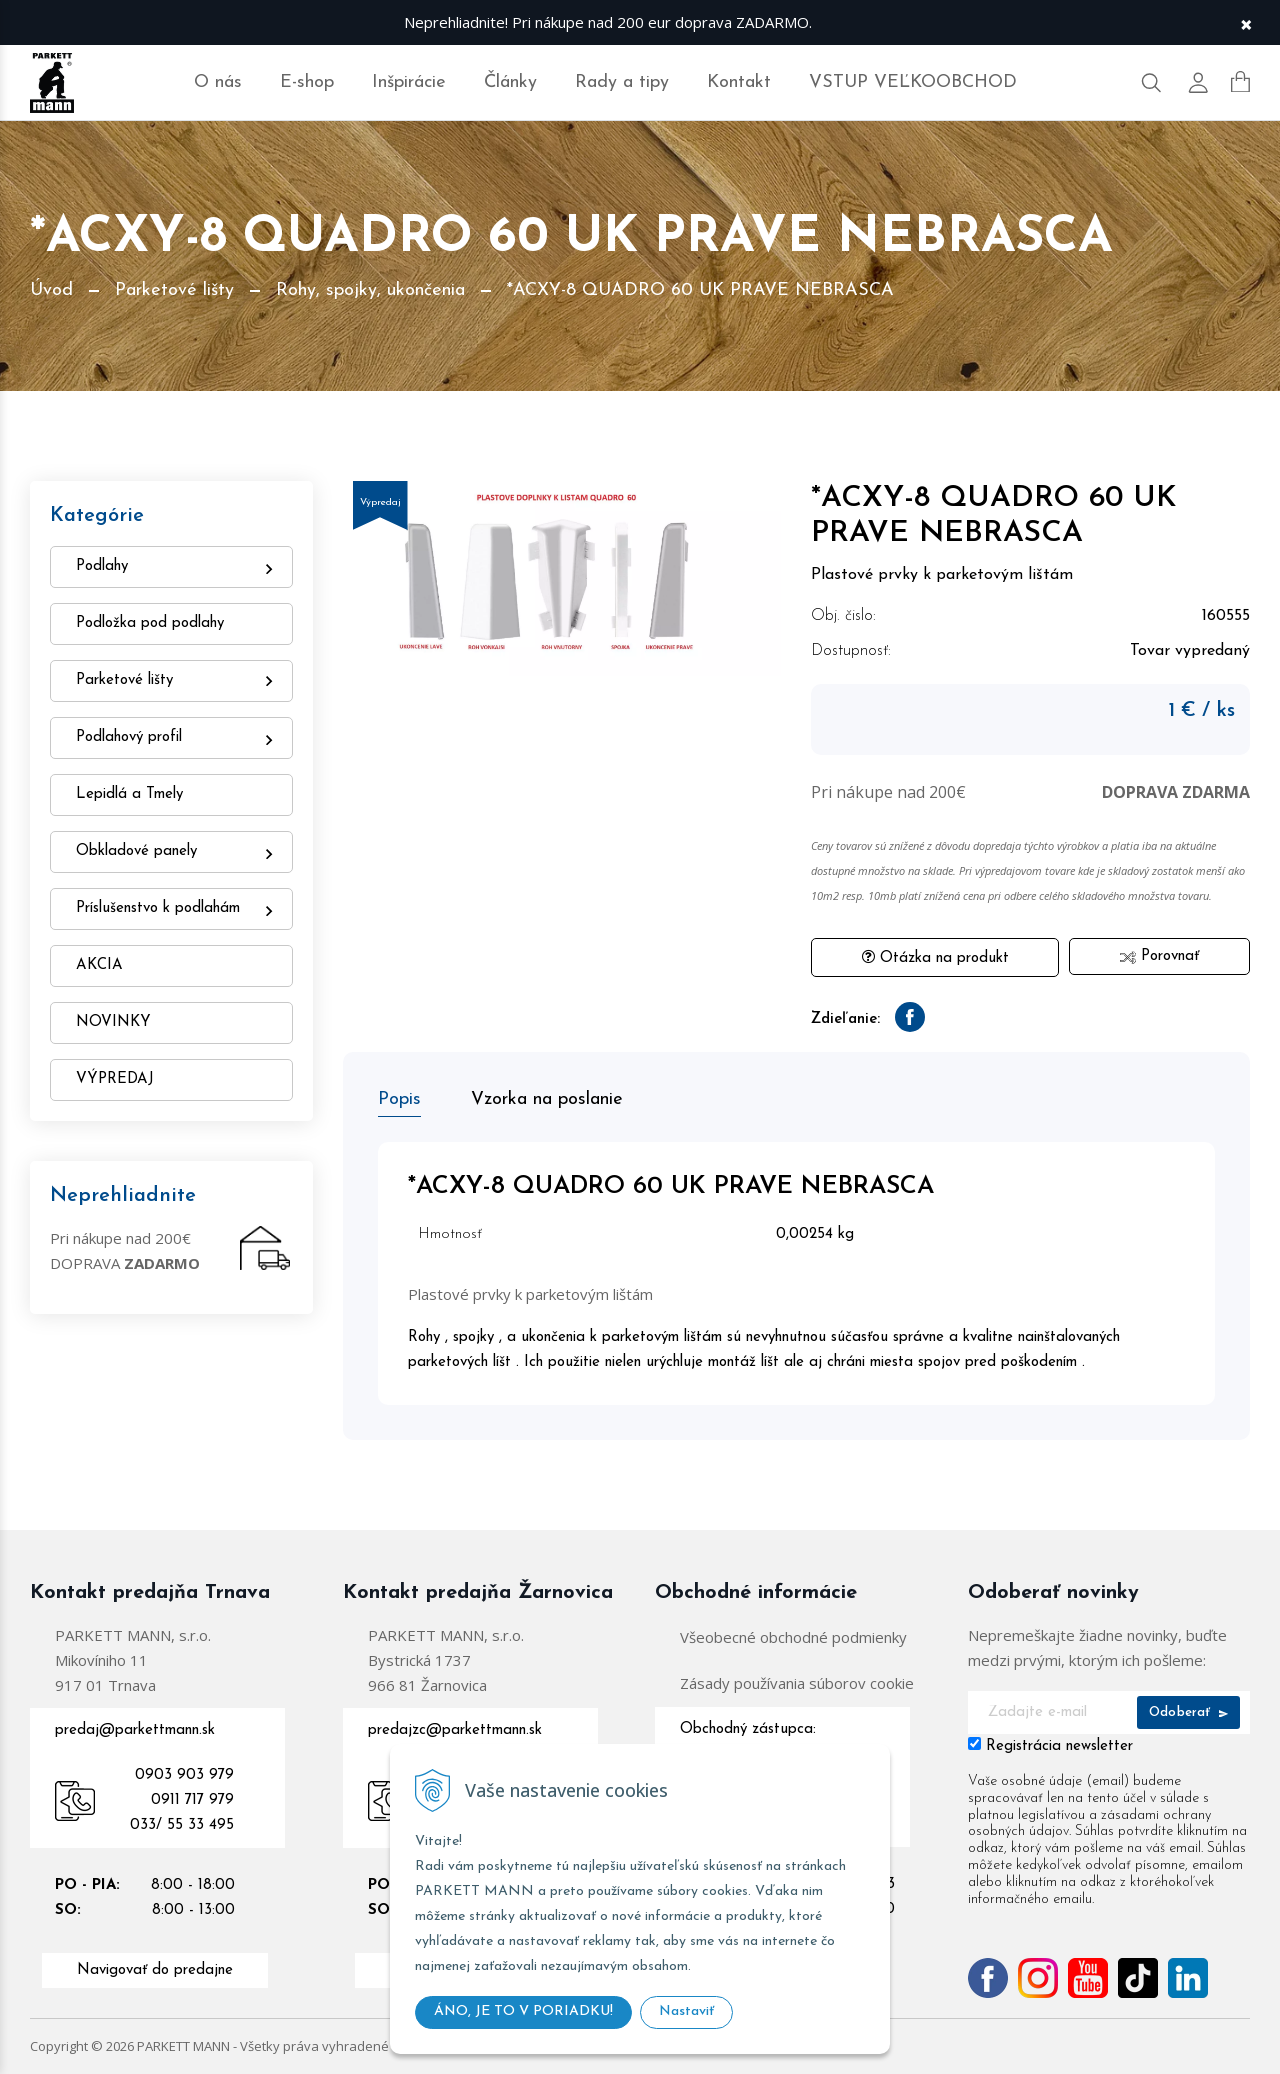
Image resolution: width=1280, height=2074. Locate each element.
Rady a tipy (622, 82)
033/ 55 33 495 (182, 1825)
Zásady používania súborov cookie (797, 1683)
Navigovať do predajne (155, 1970)
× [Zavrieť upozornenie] (1246, 22)
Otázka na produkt (935, 957)
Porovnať (1159, 956)
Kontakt (739, 82)
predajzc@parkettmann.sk (455, 1730)
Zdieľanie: (845, 1019)
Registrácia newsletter (1059, 1746)
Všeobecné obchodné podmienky (793, 1637)
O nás (218, 82)
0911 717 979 (192, 1800)
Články (510, 82)
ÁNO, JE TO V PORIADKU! (523, 2011)
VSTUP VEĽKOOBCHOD (913, 82)
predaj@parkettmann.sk (135, 1730)
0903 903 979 (184, 1775)
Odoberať (1188, 1712)
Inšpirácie (409, 82)
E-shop (307, 82)
